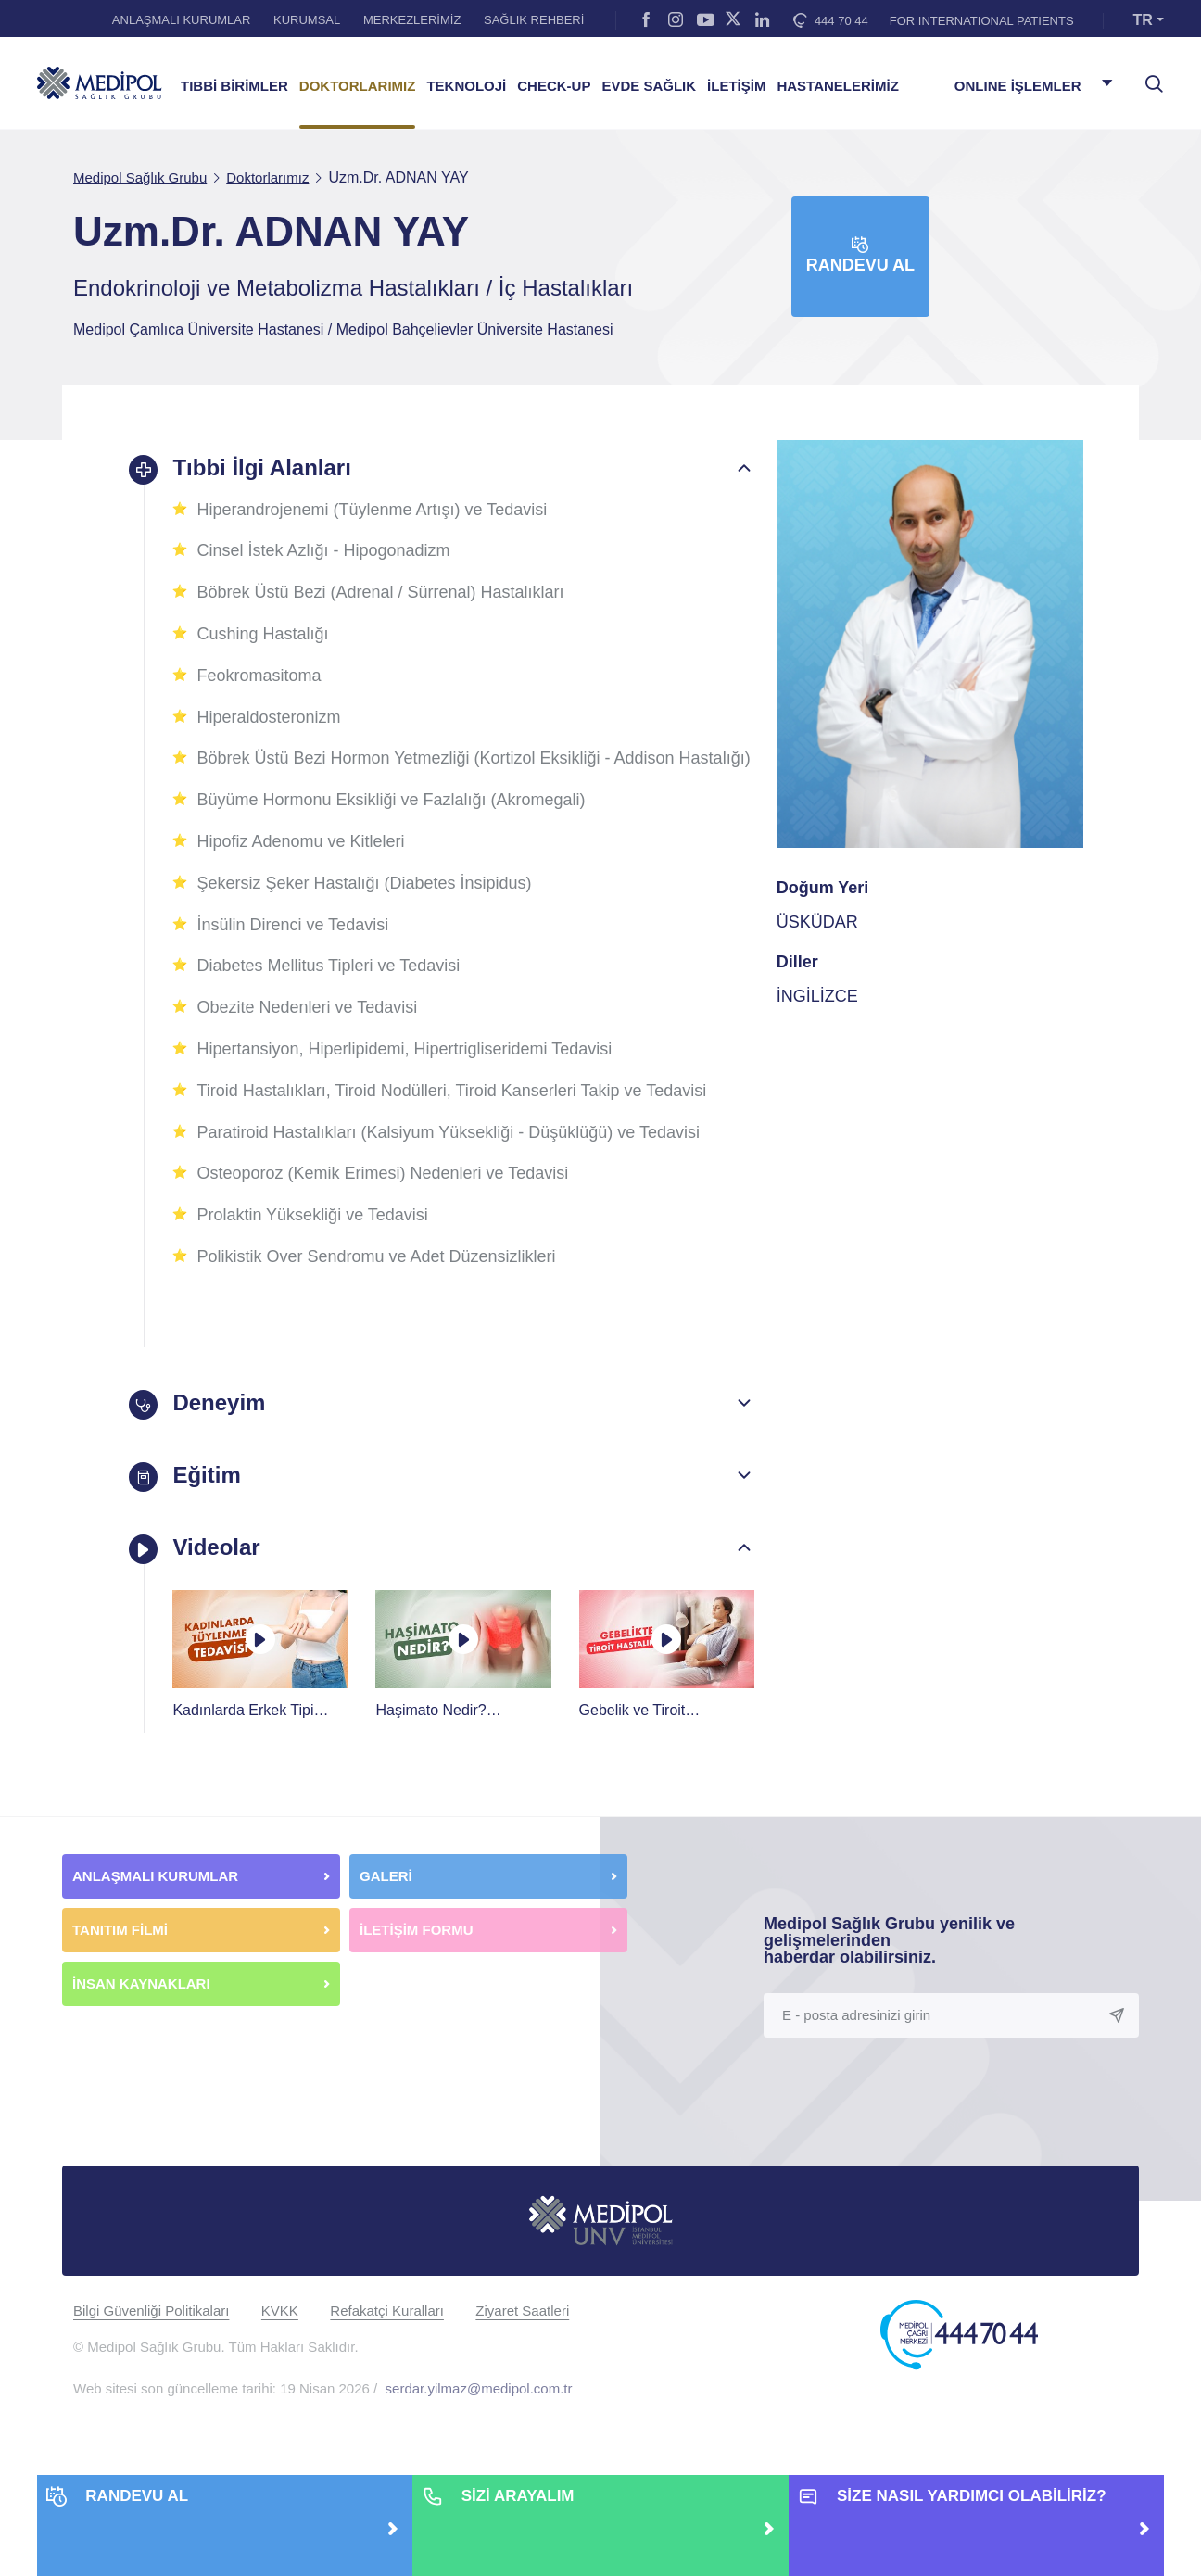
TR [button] (1143, 20)
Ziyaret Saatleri (522, 2335)
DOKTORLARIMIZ (357, 86)
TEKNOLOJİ (466, 86)
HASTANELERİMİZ (837, 86)
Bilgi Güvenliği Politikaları (151, 2335)
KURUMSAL (306, 20)
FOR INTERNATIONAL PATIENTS (982, 21)
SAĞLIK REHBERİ (534, 20)
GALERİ (386, 1901)
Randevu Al (860, 255)
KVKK (279, 2335)
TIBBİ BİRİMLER (234, 86)
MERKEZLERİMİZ (412, 20)
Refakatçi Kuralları (387, 2335)
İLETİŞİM (736, 86)
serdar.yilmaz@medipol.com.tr (479, 2413)
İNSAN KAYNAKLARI (143, 2008)
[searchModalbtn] (1147, 77)
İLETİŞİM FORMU (417, 1955)
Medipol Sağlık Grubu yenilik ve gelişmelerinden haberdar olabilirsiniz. (889, 1965)
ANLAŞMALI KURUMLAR (181, 20)
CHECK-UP (553, 86)
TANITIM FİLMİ (120, 1955)
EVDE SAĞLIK (648, 86)
